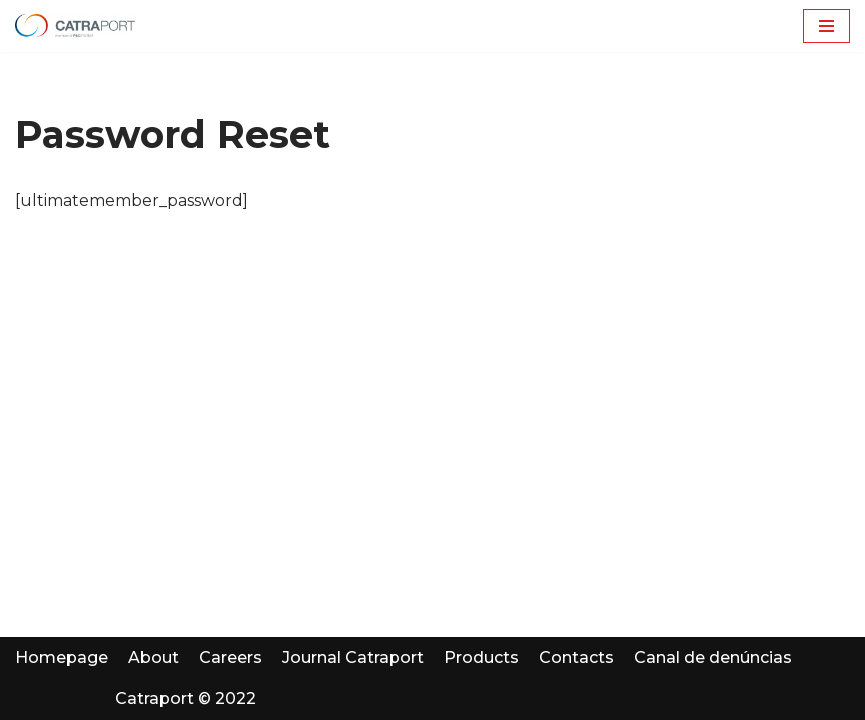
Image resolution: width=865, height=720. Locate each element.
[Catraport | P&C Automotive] (75, 26)
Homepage (61, 657)
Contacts (576, 657)
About (153, 657)
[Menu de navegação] (826, 26)
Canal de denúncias (713, 657)
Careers (230, 657)
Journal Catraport (353, 657)
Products (481, 657)
